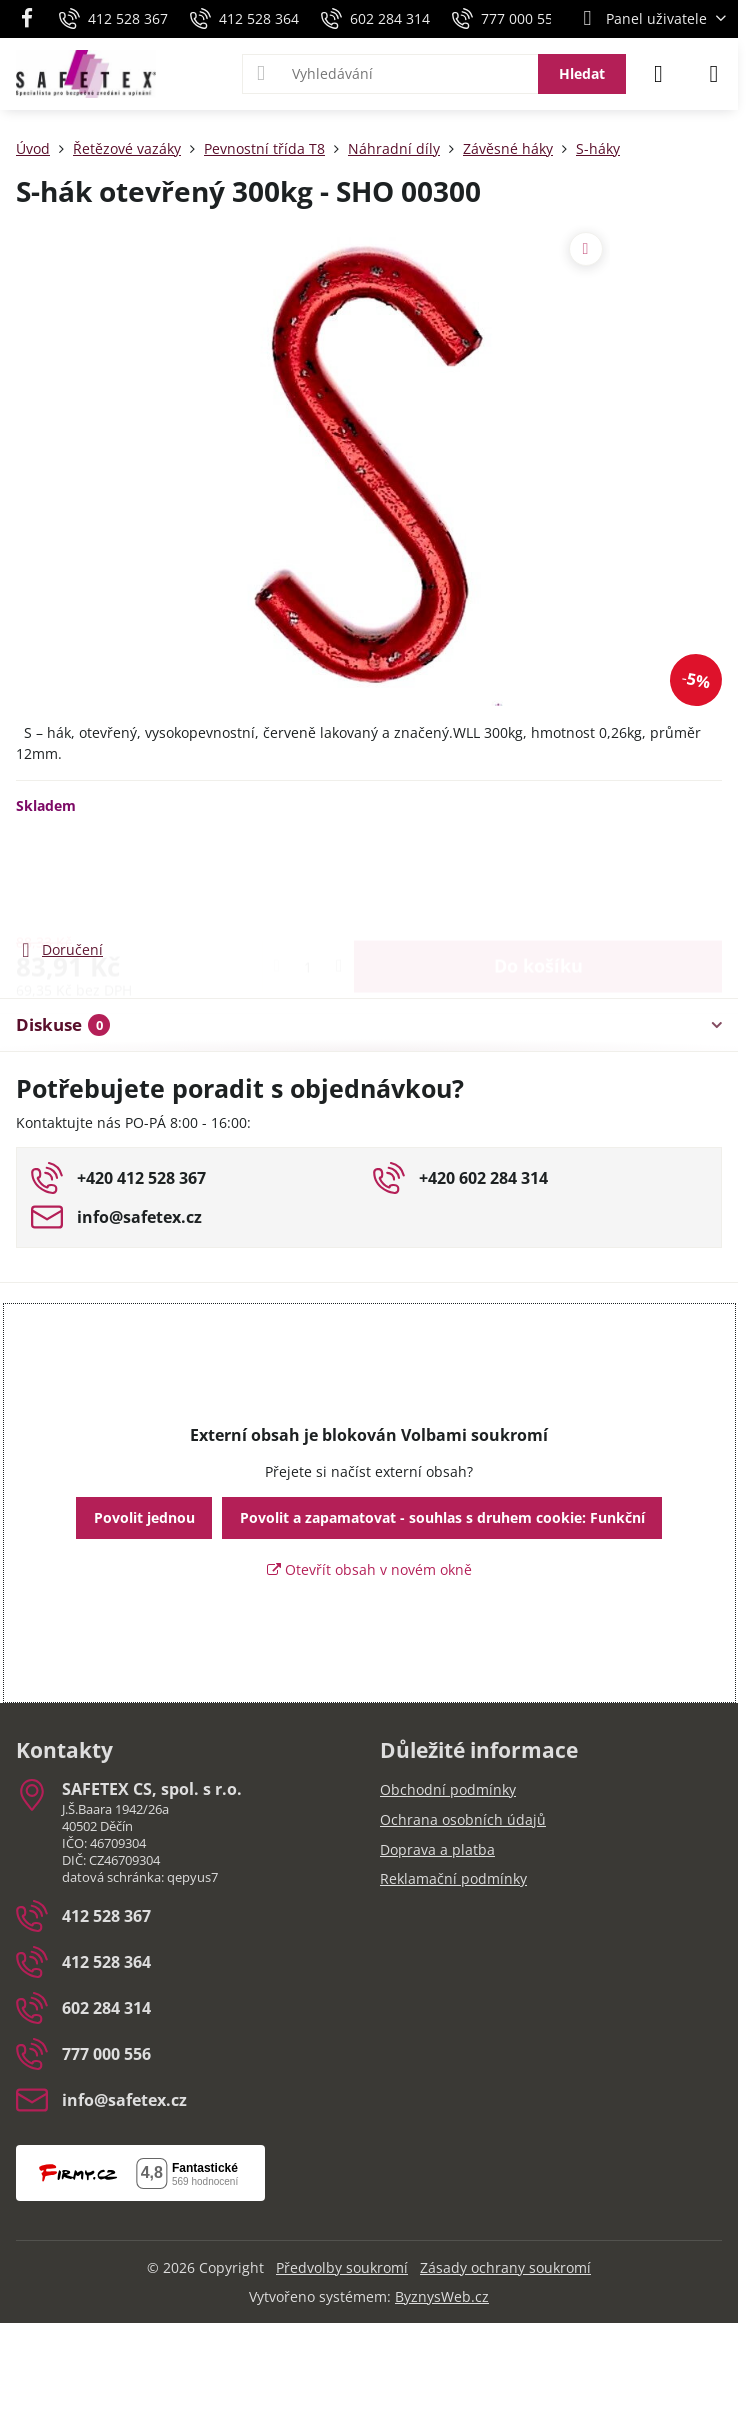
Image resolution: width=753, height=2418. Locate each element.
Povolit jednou (144, 1517)
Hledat (582, 73)
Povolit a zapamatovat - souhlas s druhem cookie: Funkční (442, 1517)
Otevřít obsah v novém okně (369, 1569)
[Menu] (714, 74)
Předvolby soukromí (342, 2267)
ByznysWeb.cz (442, 2296)
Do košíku (538, 876)
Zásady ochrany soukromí (505, 2267)
